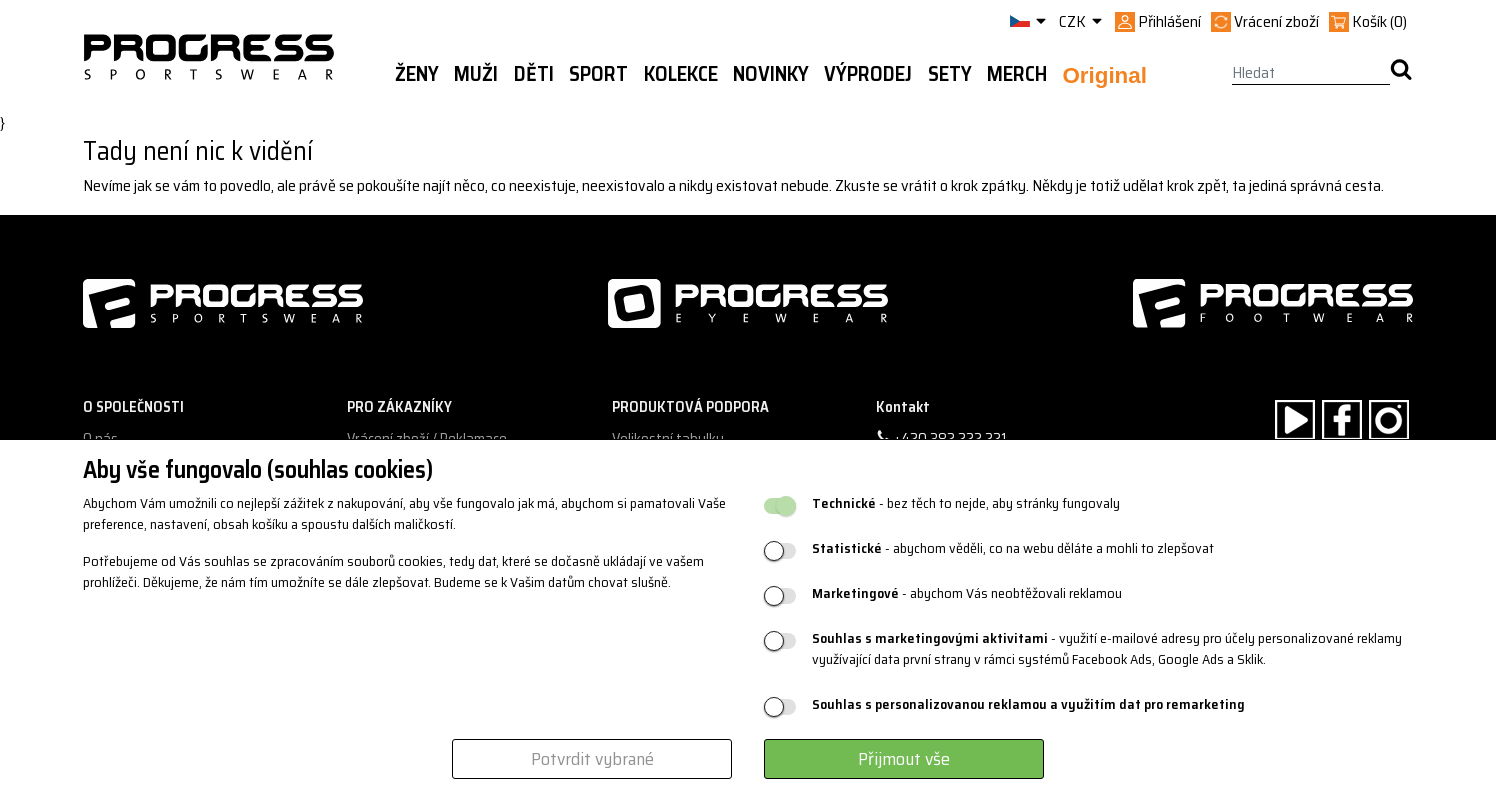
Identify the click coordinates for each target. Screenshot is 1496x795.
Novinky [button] (771, 74)
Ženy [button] (417, 74)
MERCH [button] (1017, 74)
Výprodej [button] (868, 74)
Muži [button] (476, 74)
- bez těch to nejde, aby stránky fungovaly (966, 503)
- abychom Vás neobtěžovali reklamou (967, 593)
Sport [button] (598, 74)
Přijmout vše (904, 759)
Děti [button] (534, 74)
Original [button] (1104, 75)
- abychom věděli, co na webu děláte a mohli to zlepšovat (1013, 548)
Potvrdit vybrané (592, 759)
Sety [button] (950, 74)
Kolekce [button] (681, 74)
